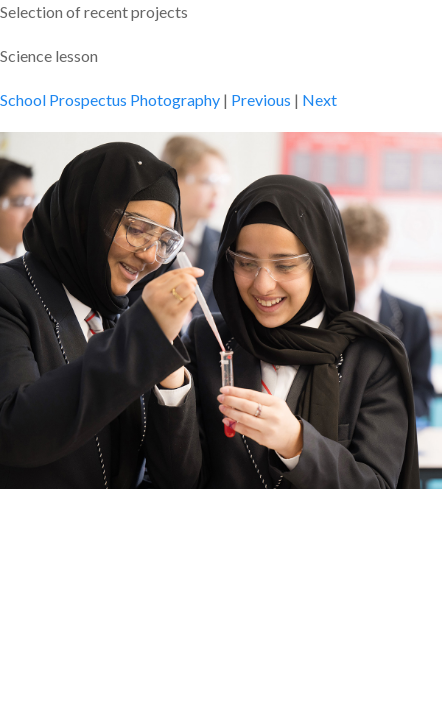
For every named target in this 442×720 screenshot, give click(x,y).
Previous (261, 99)
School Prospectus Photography (110, 99)
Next (319, 99)
